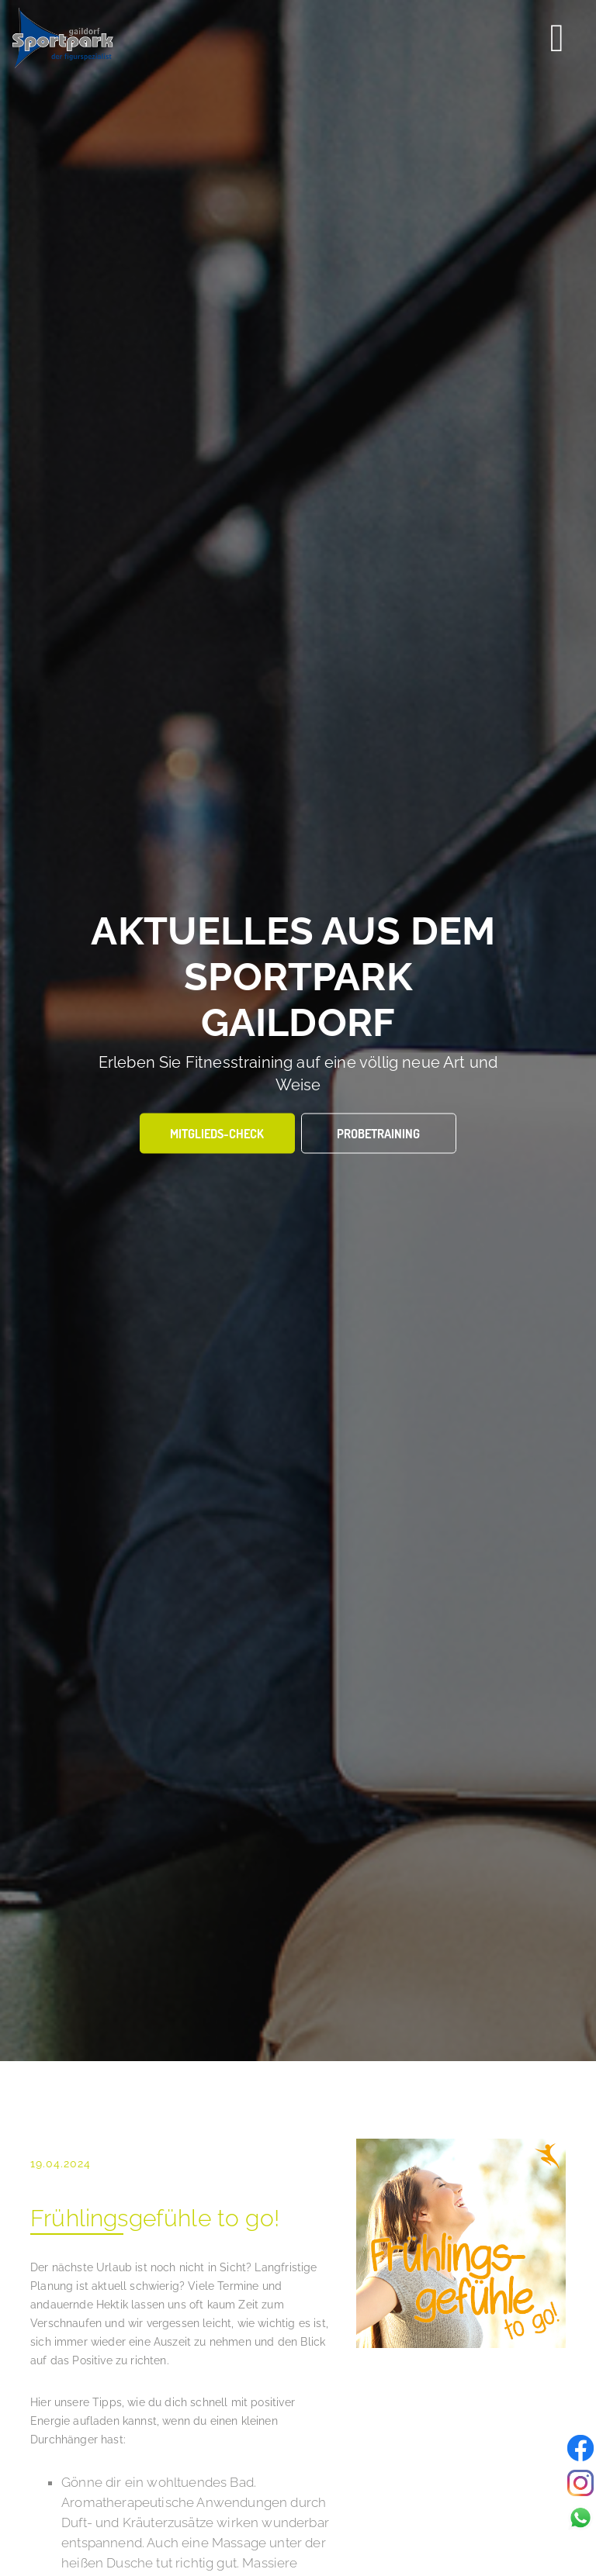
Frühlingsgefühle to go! (154, 2218)
